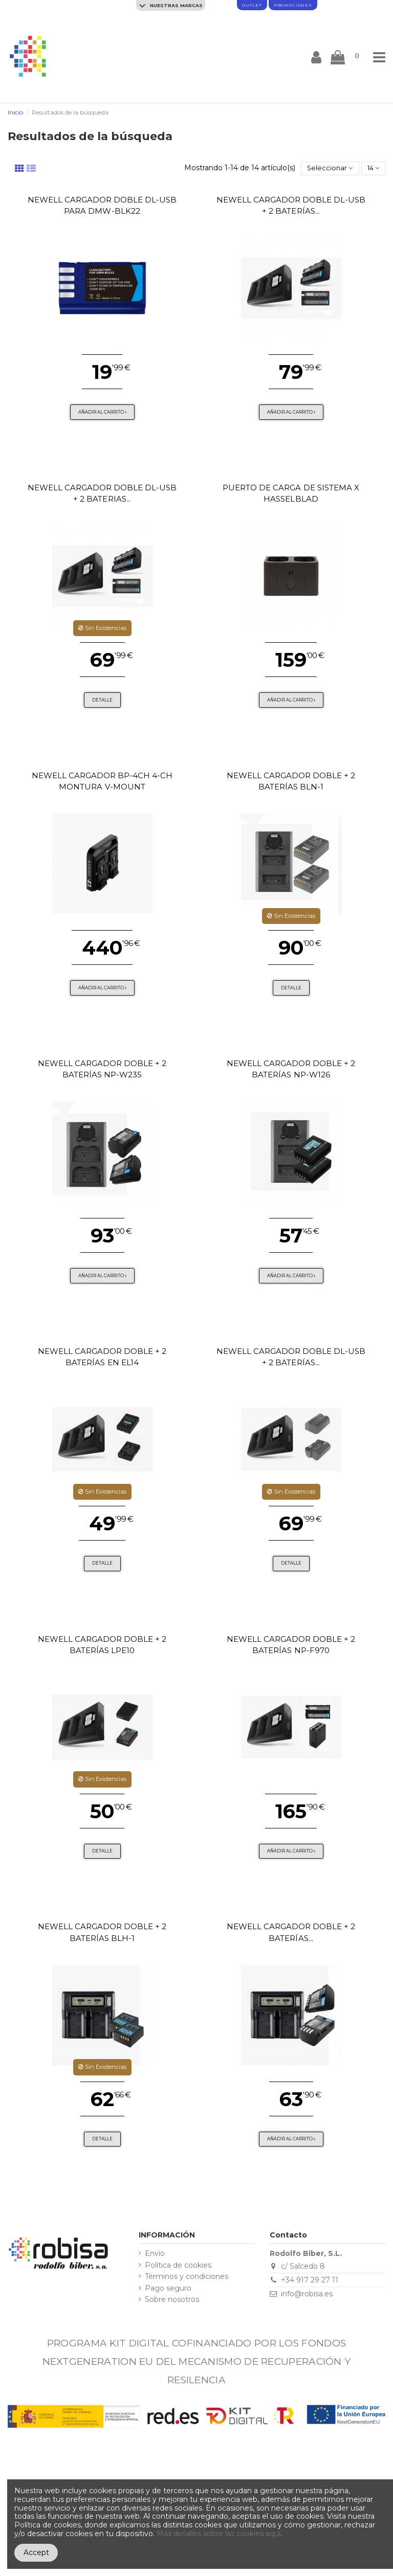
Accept (36, 2552)
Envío (155, 2253)
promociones (293, 5)
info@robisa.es (307, 2293)
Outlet (252, 5)
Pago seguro (168, 2288)
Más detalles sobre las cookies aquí (218, 2533)
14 (373, 168)
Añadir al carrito (102, 412)
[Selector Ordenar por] (330, 168)
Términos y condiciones (186, 2276)
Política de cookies (178, 2265)
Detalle (102, 700)
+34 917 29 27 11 (309, 2280)
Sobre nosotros (172, 2299)
